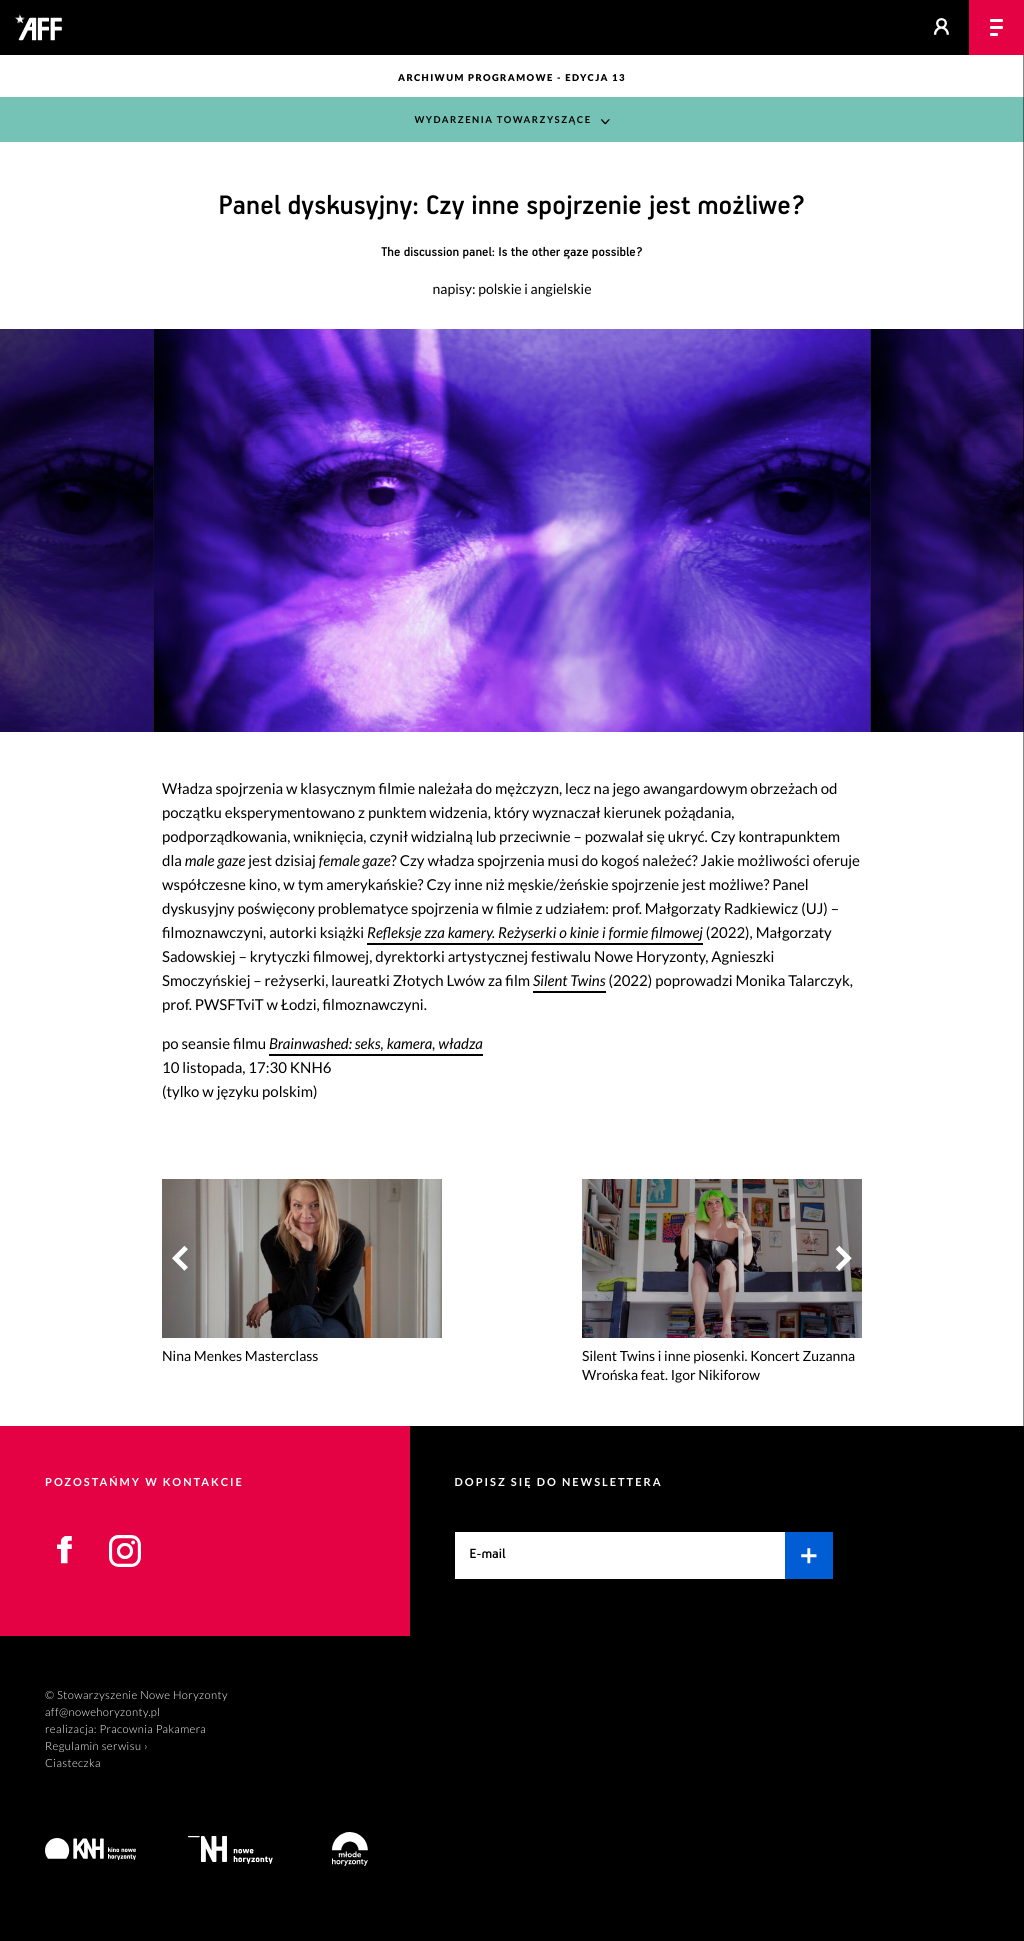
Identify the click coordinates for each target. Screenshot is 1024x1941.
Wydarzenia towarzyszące (502, 120)
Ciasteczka (73, 1763)
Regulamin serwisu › (96, 1746)
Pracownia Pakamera (152, 1729)
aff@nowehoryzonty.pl (102, 1712)
